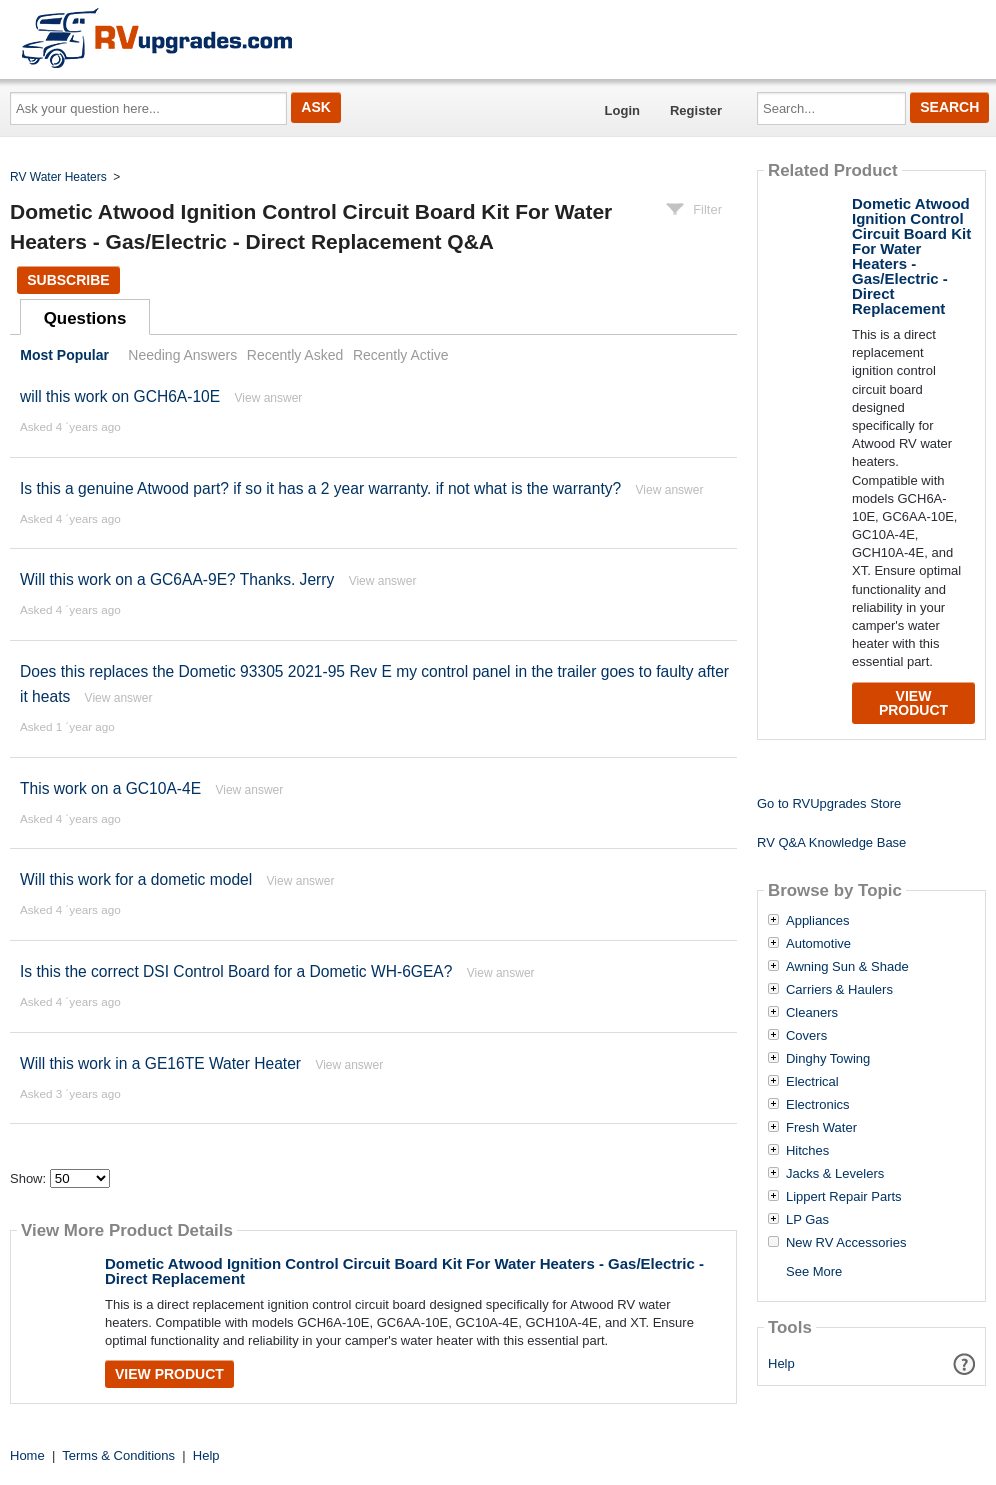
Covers (806, 1036)
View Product (169, 1374)
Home (27, 1455)
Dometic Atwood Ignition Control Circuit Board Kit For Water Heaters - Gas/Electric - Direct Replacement (404, 1271)
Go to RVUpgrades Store (829, 803)
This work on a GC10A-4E (110, 788)
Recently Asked (295, 355)
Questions (85, 318)
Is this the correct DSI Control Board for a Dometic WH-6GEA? (236, 971)
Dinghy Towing (828, 1059)
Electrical (812, 1082)
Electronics (818, 1105)
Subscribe (68, 280)
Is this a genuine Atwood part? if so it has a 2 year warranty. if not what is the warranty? (320, 488)
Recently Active (401, 355)
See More (814, 1271)
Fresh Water (821, 1128)
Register (696, 110)
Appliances (818, 921)
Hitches (807, 1151)
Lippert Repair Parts (844, 1197)
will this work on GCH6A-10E (120, 396)
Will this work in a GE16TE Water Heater (160, 1063)
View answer (269, 398)
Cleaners (812, 1013)
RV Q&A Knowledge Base (831, 842)
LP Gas (807, 1220)
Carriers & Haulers (839, 990)
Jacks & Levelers (835, 1174)
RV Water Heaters (58, 177)
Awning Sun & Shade (847, 967)
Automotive (818, 944)
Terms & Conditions (118, 1455)
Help (781, 1363)
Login (622, 110)
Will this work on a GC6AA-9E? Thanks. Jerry (177, 579)
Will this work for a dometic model (136, 879)
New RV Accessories (846, 1243)
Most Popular (64, 355)
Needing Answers (182, 355)
